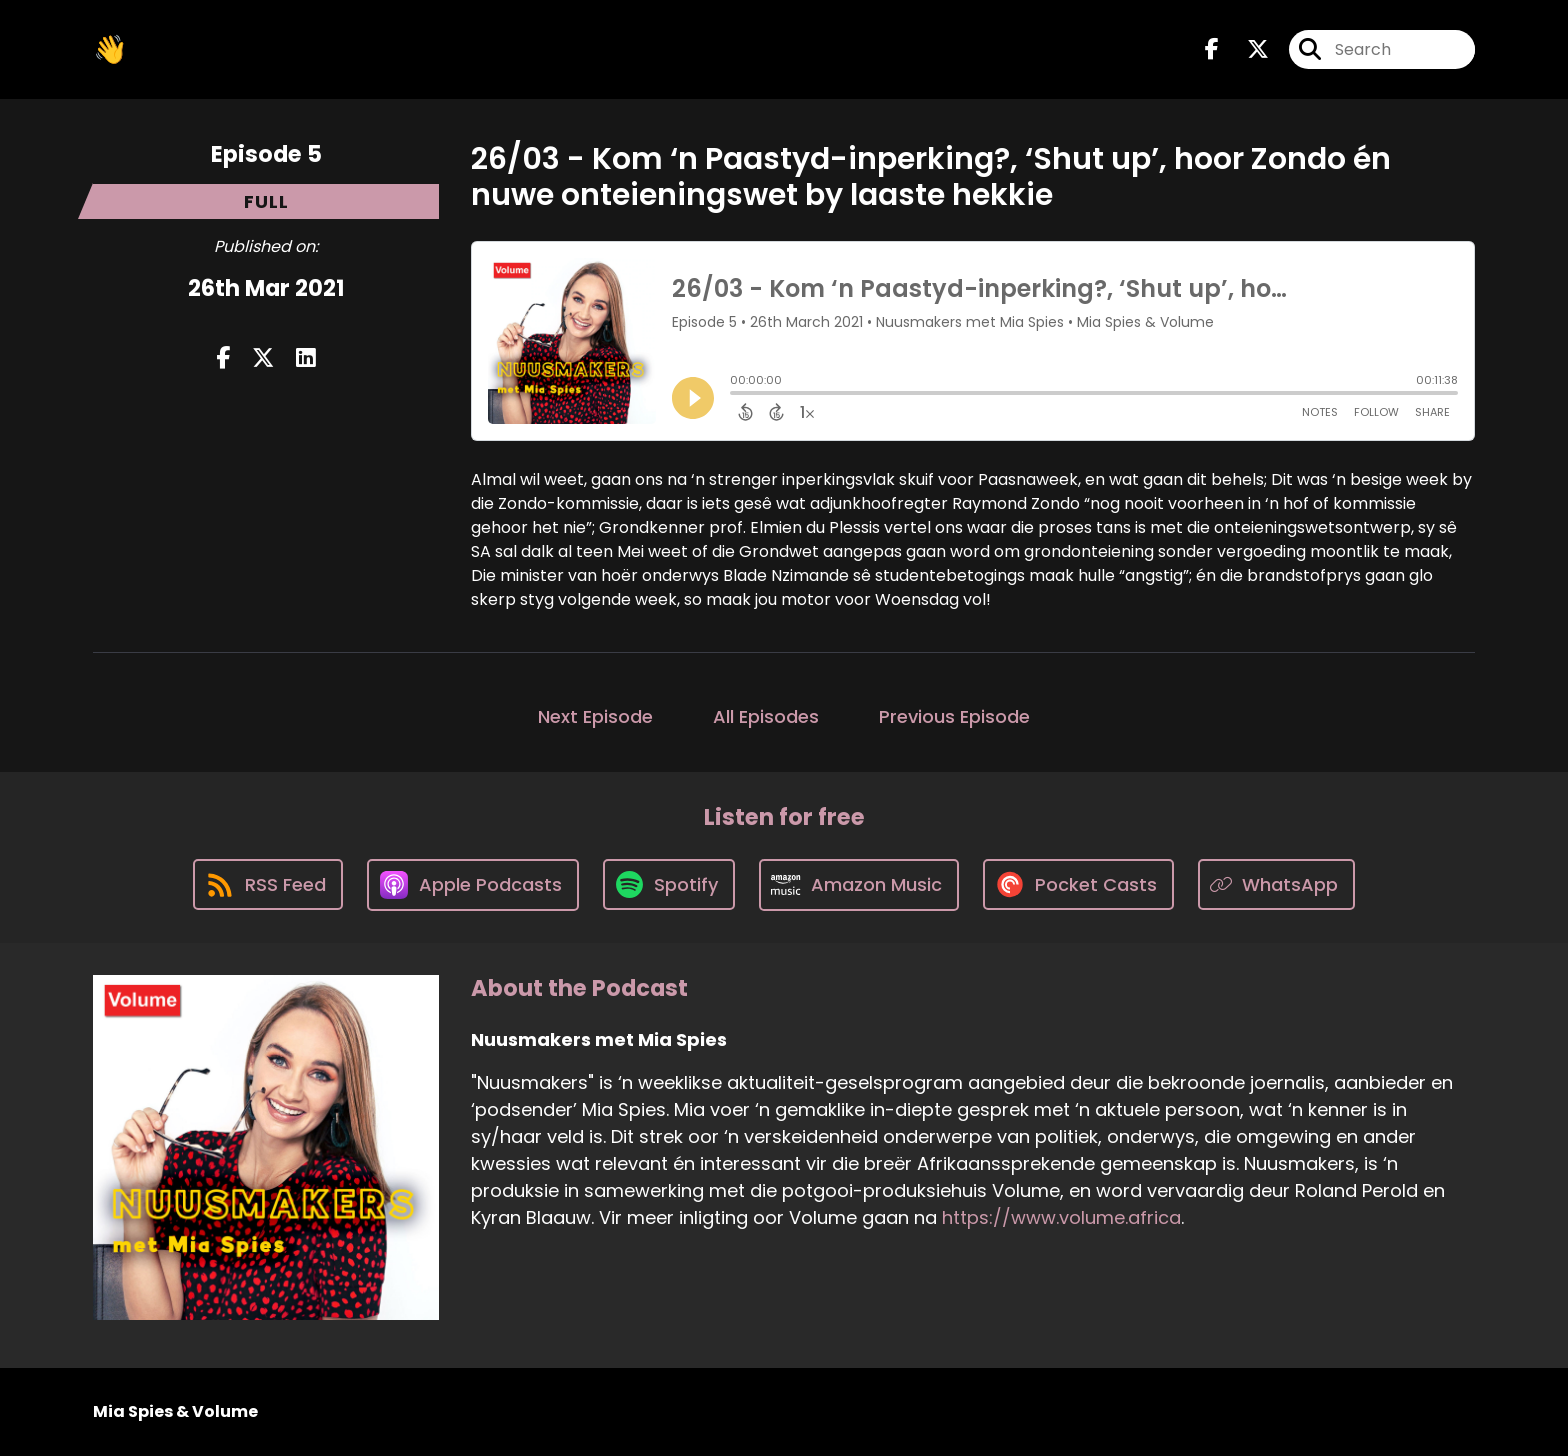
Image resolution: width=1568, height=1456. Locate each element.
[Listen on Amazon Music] (859, 885)
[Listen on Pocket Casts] (1078, 884)
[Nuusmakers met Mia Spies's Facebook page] (1212, 49)
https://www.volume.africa (1061, 1217)
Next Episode (595, 716)
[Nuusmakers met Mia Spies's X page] (1246, 49)
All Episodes (766, 716)
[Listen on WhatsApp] (1277, 884)
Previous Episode (954, 716)
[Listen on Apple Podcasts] (473, 885)
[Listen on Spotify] (669, 884)
